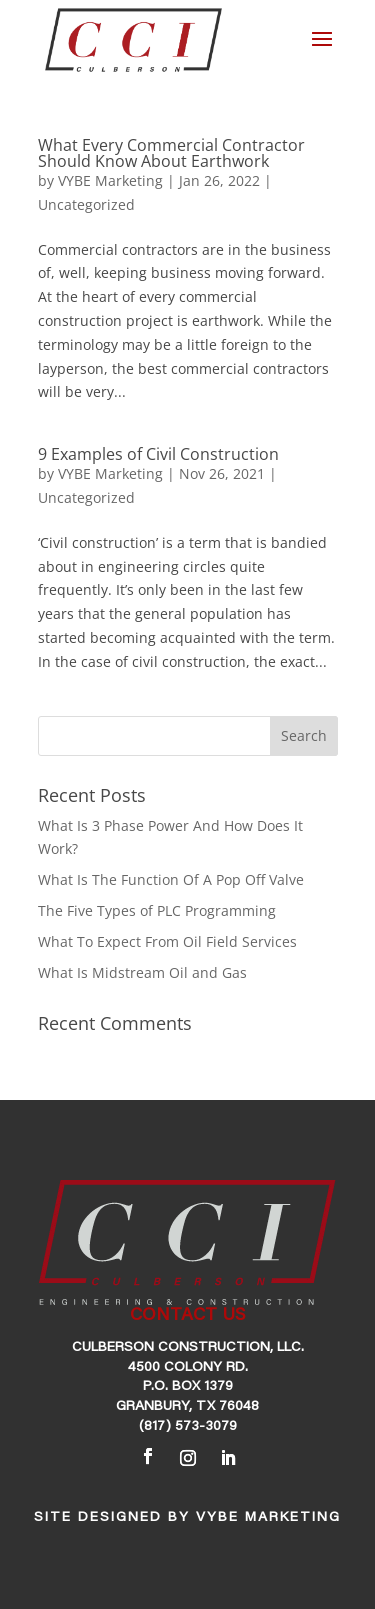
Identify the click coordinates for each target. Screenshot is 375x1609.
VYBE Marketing (110, 180)
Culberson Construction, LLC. (188, 1348)
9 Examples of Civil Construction (158, 454)
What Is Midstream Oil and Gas (142, 972)
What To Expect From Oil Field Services (167, 941)
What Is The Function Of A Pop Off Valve (171, 879)
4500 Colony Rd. (188, 1368)
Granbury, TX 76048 (187, 1407)
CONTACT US (187, 1316)
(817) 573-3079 (188, 1427)
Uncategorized (86, 204)
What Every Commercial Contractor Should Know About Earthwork (171, 153)
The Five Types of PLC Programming (157, 910)
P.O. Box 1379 (188, 1387)
